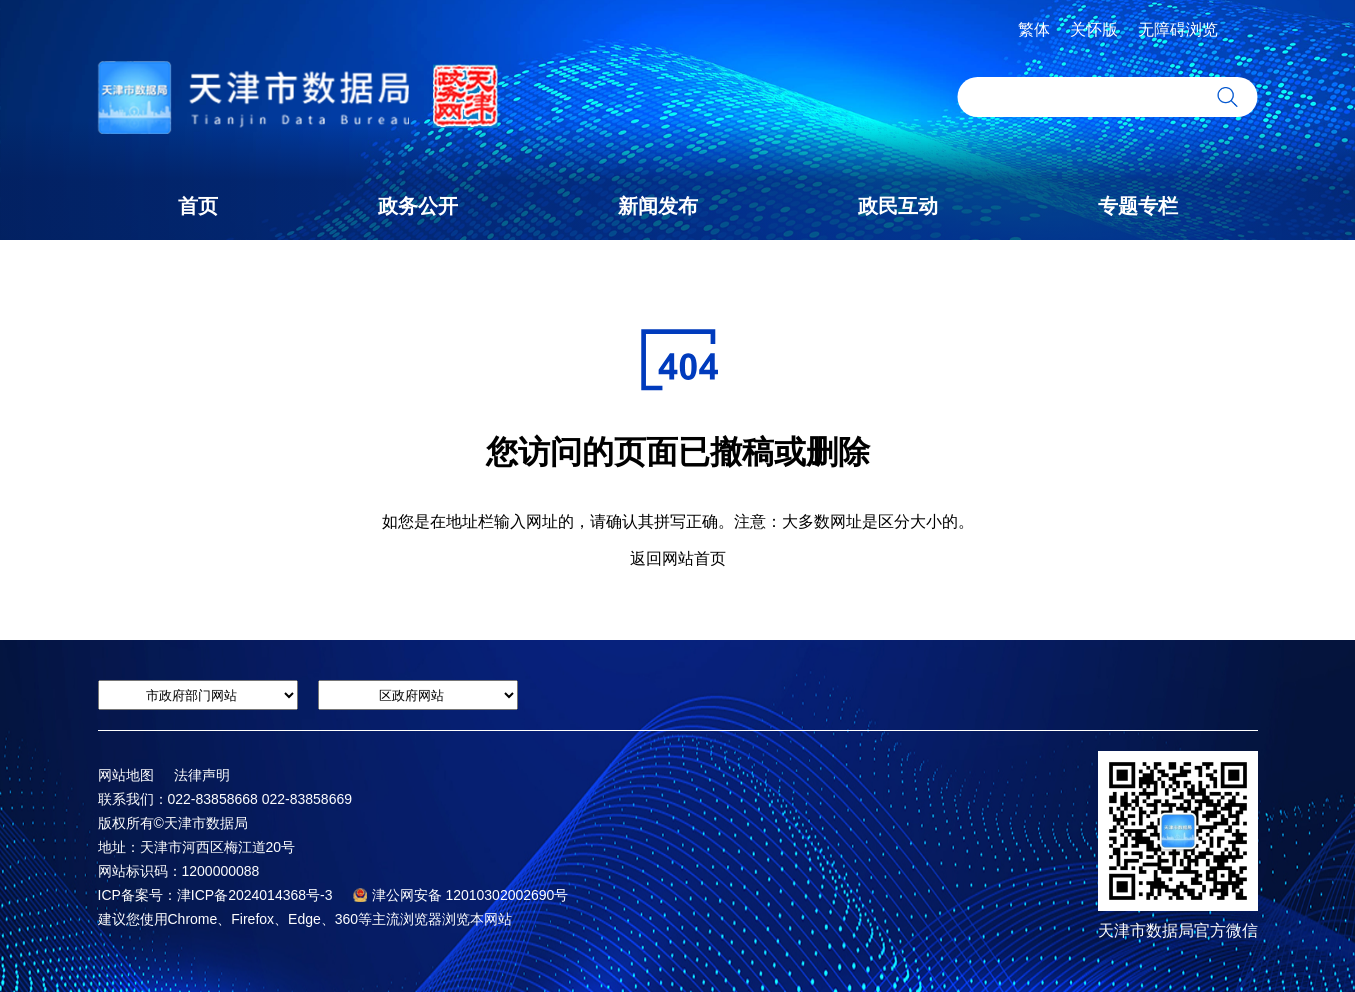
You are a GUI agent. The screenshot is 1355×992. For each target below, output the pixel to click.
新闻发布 (658, 206)
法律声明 (202, 775)
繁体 (1034, 29)
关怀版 (1094, 29)
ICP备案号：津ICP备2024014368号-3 (215, 895)
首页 (198, 206)
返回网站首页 (678, 558)
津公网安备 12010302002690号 (461, 895)
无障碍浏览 (1178, 29)
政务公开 (418, 206)
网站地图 (126, 775)
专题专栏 (1138, 206)
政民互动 (898, 206)
